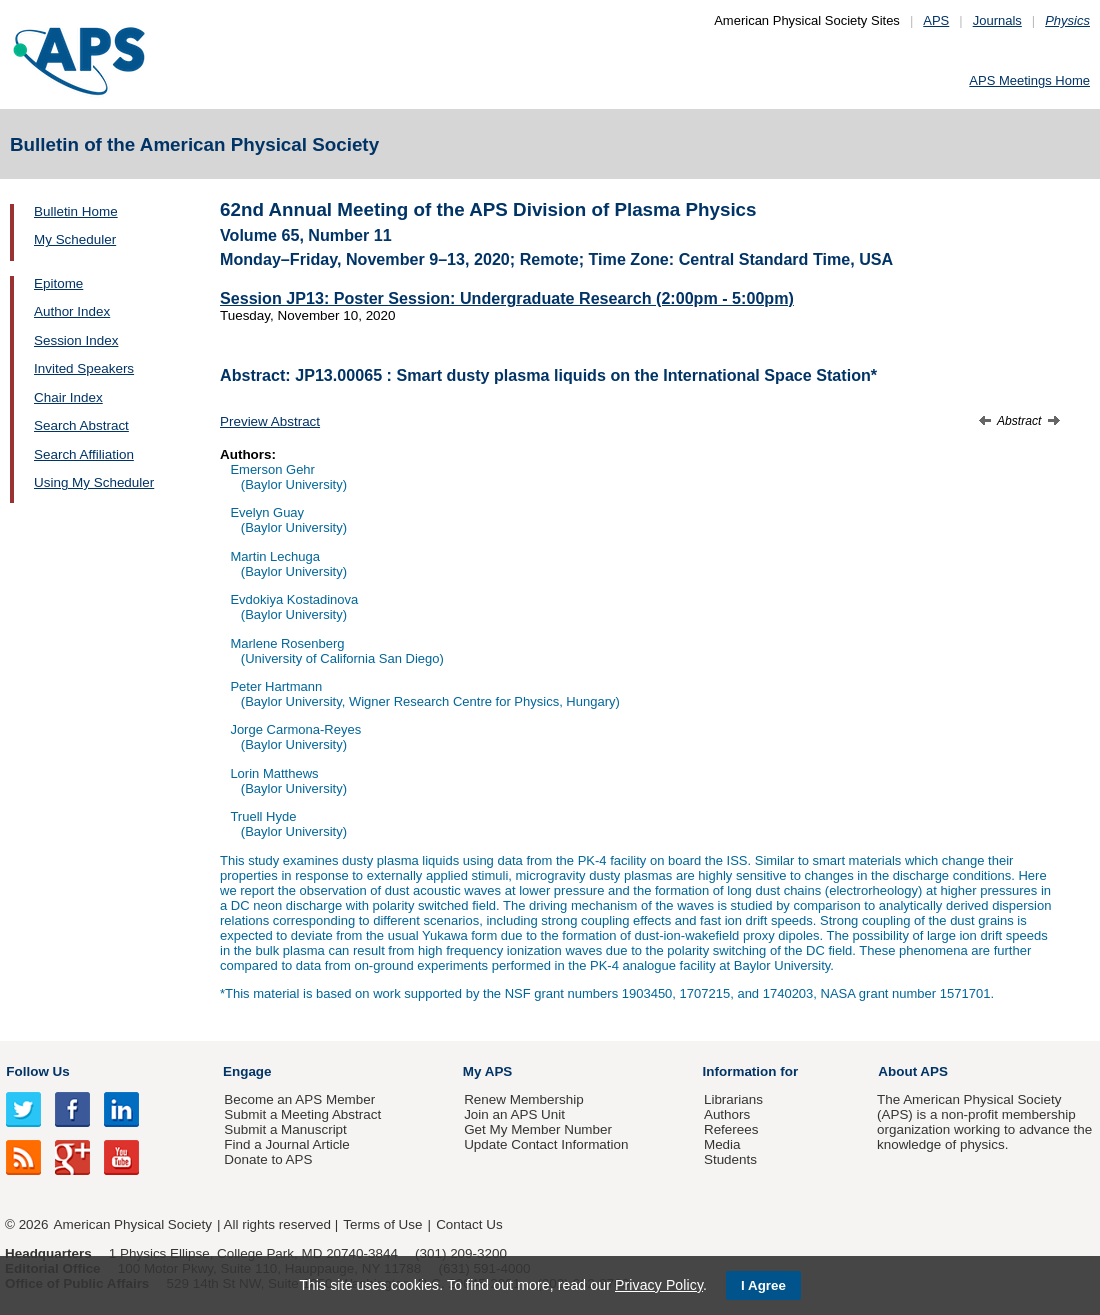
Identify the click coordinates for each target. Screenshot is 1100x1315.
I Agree (763, 1285)
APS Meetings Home (1029, 80)
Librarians (733, 1099)
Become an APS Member (299, 1099)
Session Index (76, 340)
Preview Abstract (270, 421)
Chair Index (68, 397)
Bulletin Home (76, 211)
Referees (731, 1129)
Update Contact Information (546, 1144)
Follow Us (37, 1071)
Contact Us (469, 1224)
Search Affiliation (84, 454)
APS (936, 20)
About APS (913, 1071)
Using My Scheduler (94, 482)
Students (730, 1159)
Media (722, 1144)
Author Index (72, 311)
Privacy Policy (659, 1285)
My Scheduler (75, 239)
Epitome (58, 283)
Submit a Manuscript (285, 1129)
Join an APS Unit (514, 1114)
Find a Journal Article (286, 1144)
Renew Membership (524, 1099)
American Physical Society (133, 1224)
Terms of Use (382, 1224)
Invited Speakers (84, 368)
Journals (997, 20)
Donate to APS (268, 1159)
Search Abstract (81, 425)
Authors (727, 1114)
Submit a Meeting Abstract (302, 1114)
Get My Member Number (538, 1129)
